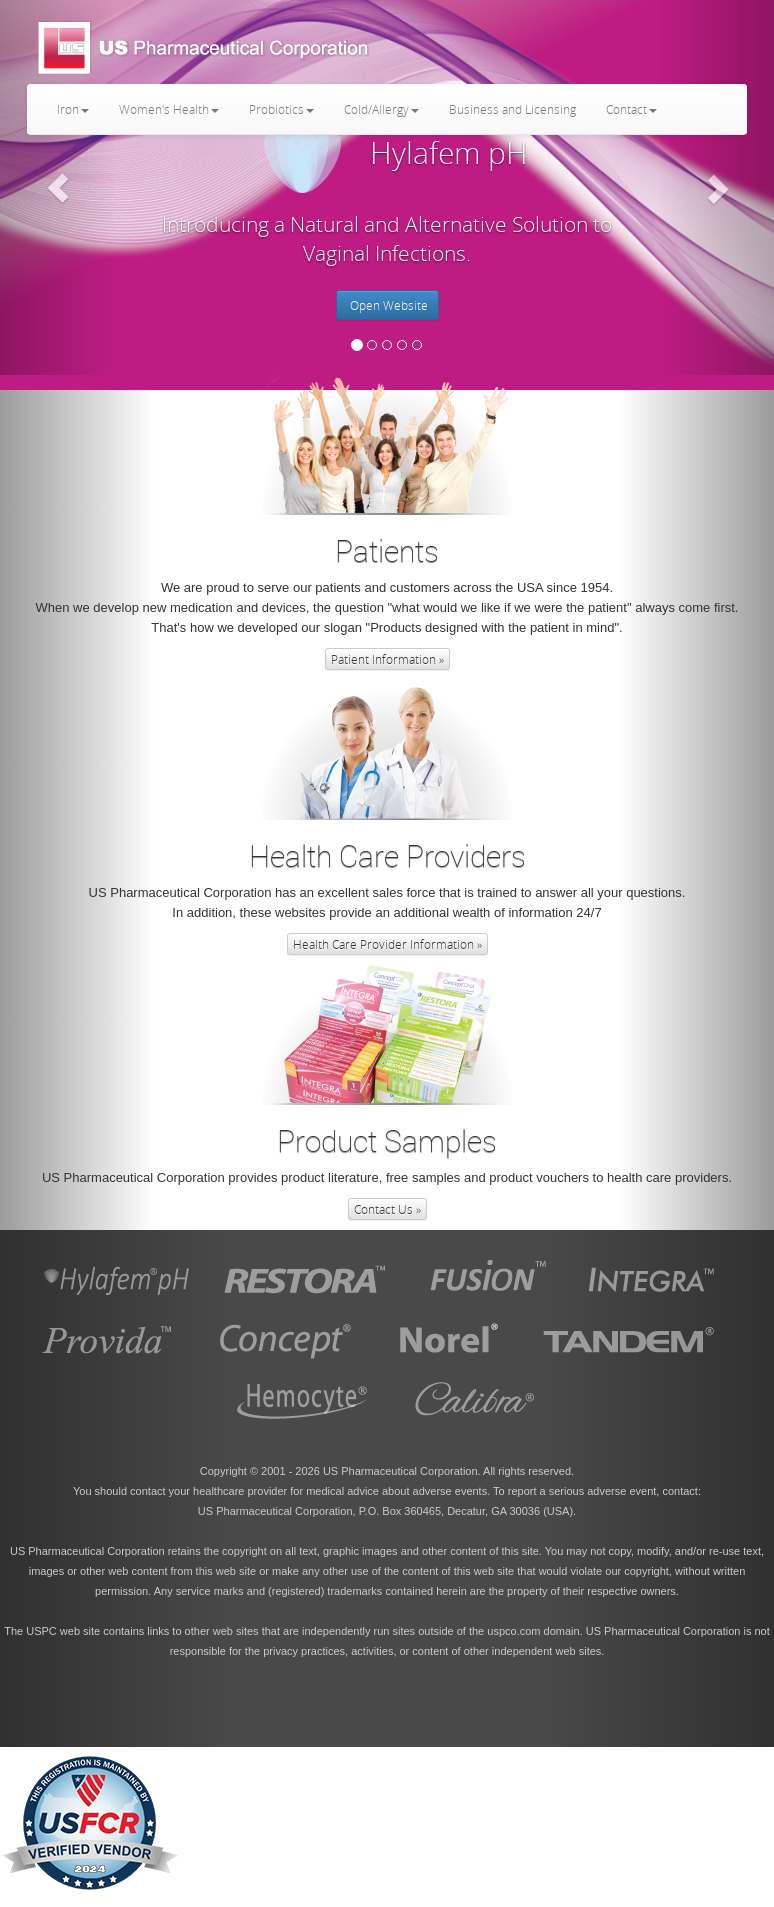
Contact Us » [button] (387, 1209)
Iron (73, 109)
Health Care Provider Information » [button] (387, 944)
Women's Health (169, 109)
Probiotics (281, 109)
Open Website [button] (387, 305)
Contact (631, 109)
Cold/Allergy (381, 109)
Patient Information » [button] (387, 659)
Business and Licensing (512, 109)
